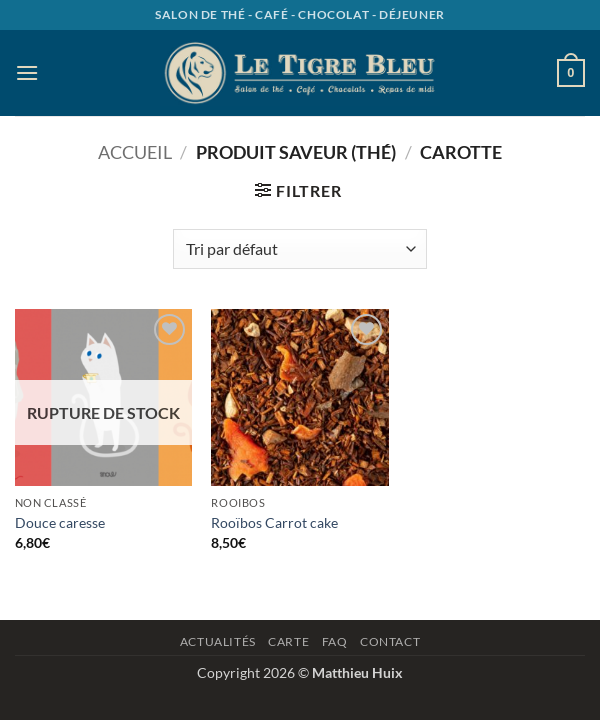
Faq (335, 641)
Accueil (135, 152)
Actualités (218, 641)
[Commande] (300, 249)
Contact (390, 641)
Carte (288, 641)
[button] (27, 72)
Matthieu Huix (357, 672)
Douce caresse (60, 522)
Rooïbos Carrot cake (274, 522)
